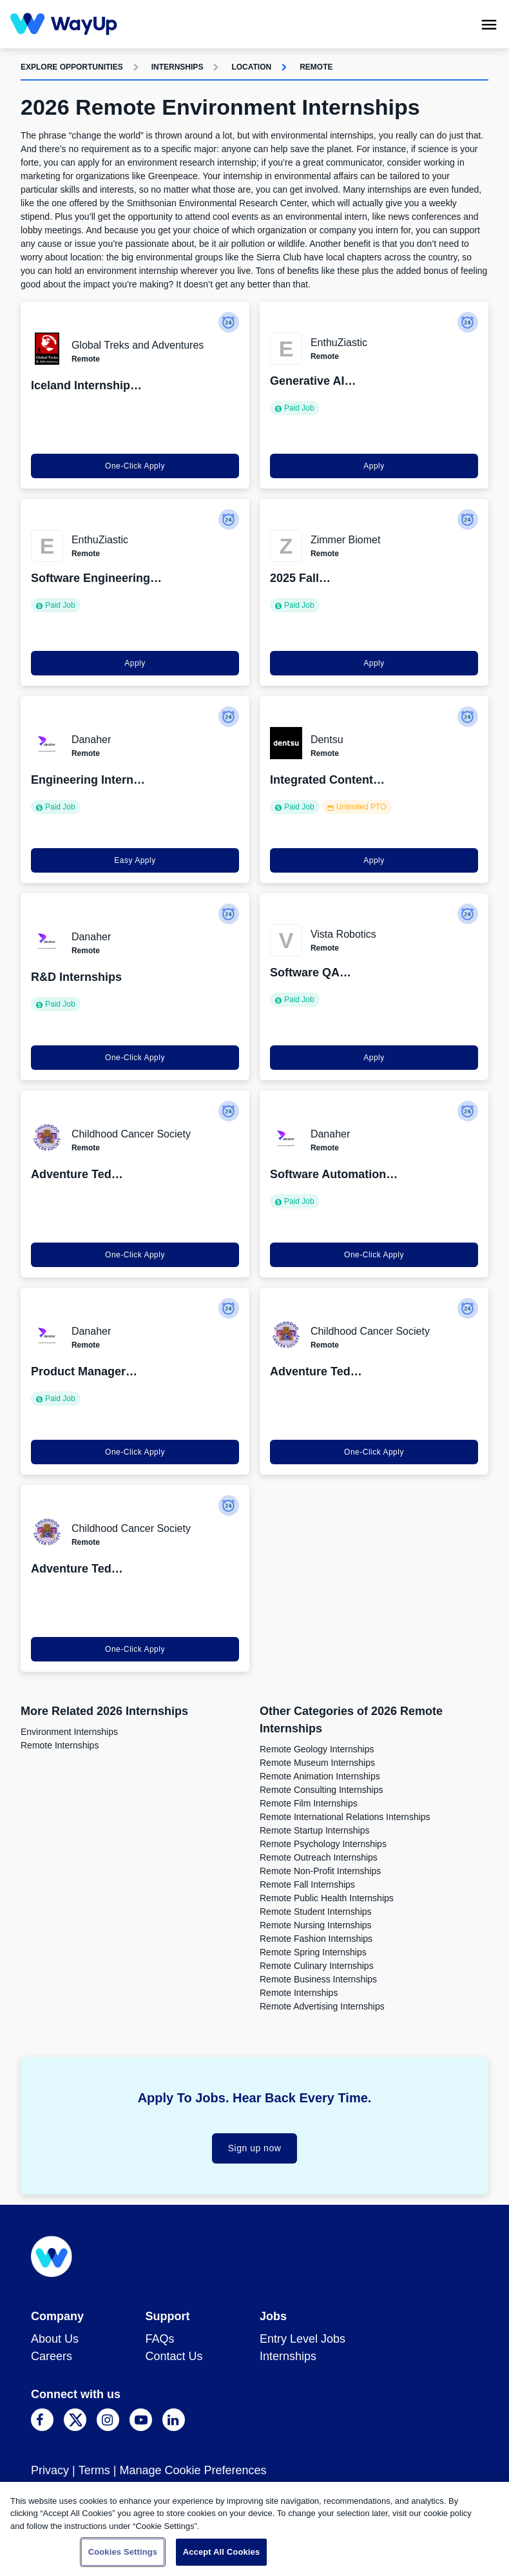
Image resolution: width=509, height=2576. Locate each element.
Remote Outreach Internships (319, 1857)
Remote (316, 67)
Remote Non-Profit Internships (320, 1871)
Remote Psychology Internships (323, 1844)
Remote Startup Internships (314, 1830)
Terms (94, 2470)
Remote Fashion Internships (316, 1938)
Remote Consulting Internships (321, 1790)
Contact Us (174, 2356)
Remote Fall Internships (307, 1884)
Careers (51, 2356)
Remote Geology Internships (317, 1749)
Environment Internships (69, 1732)
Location (251, 67)
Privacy (50, 2470)
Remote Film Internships (309, 1803)
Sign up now (255, 2148)
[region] (254, 2529)
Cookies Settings (123, 2552)
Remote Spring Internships (313, 1952)
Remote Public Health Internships (327, 1898)
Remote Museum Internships (317, 1763)
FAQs (160, 2338)
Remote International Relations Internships (345, 1817)
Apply (374, 465)
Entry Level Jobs (302, 2338)
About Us (55, 2338)
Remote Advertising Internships (322, 2006)
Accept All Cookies (221, 2552)
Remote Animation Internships (320, 1776)
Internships (177, 67)
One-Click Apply (135, 465)
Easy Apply (134, 860)
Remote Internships (60, 1745)
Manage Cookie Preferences (192, 2470)
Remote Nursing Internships (316, 1925)
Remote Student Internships (316, 1911)
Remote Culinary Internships (317, 1966)
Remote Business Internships (318, 1979)
